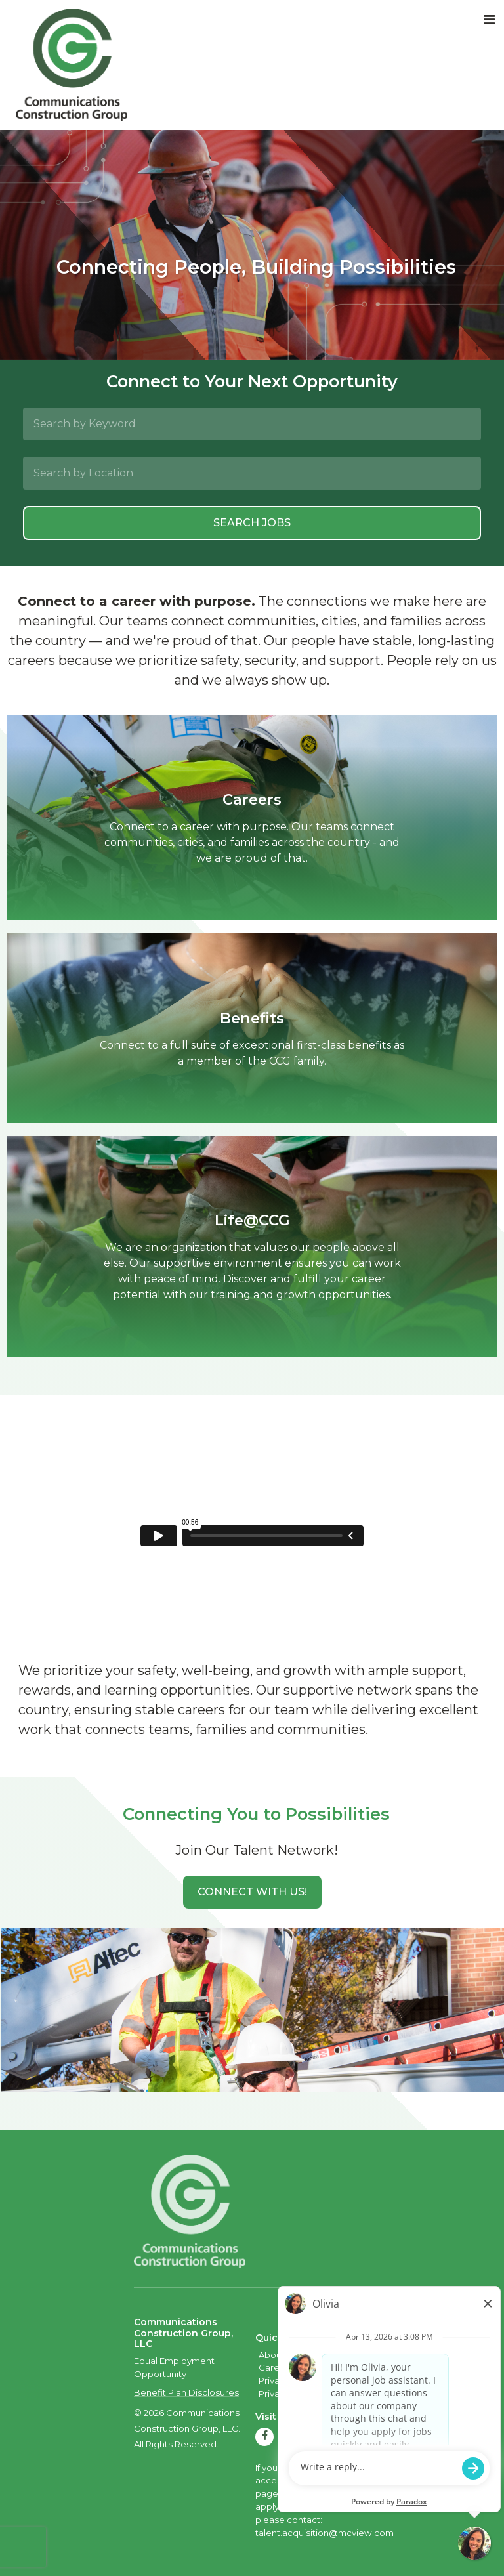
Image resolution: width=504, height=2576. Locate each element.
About (272, 2355)
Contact (317, 2367)
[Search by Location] (252, 473)
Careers (276, 2367)
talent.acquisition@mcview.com (324, 2532)
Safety (305, 2355)
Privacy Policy (288, 2380)
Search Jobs (252, 523)
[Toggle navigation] (489, 20)
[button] (252, 1892)
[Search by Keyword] (252, 424)
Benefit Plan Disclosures (186, 2392)
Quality (341, 2355)
